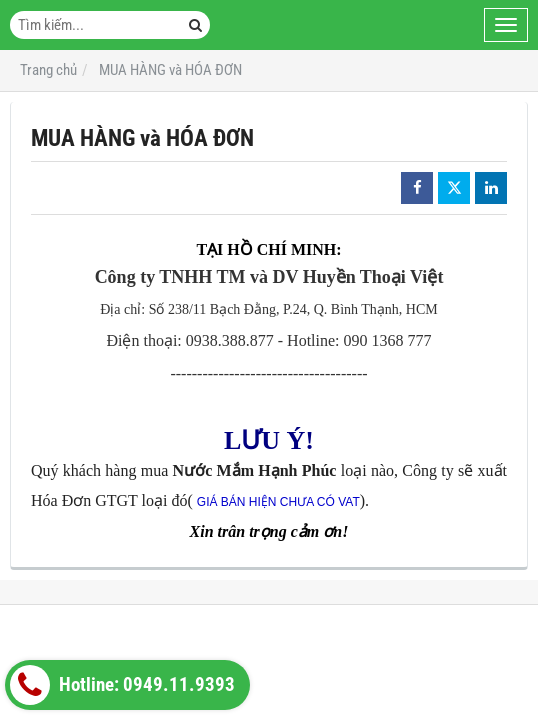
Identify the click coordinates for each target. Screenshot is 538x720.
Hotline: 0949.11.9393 (122, 685)
